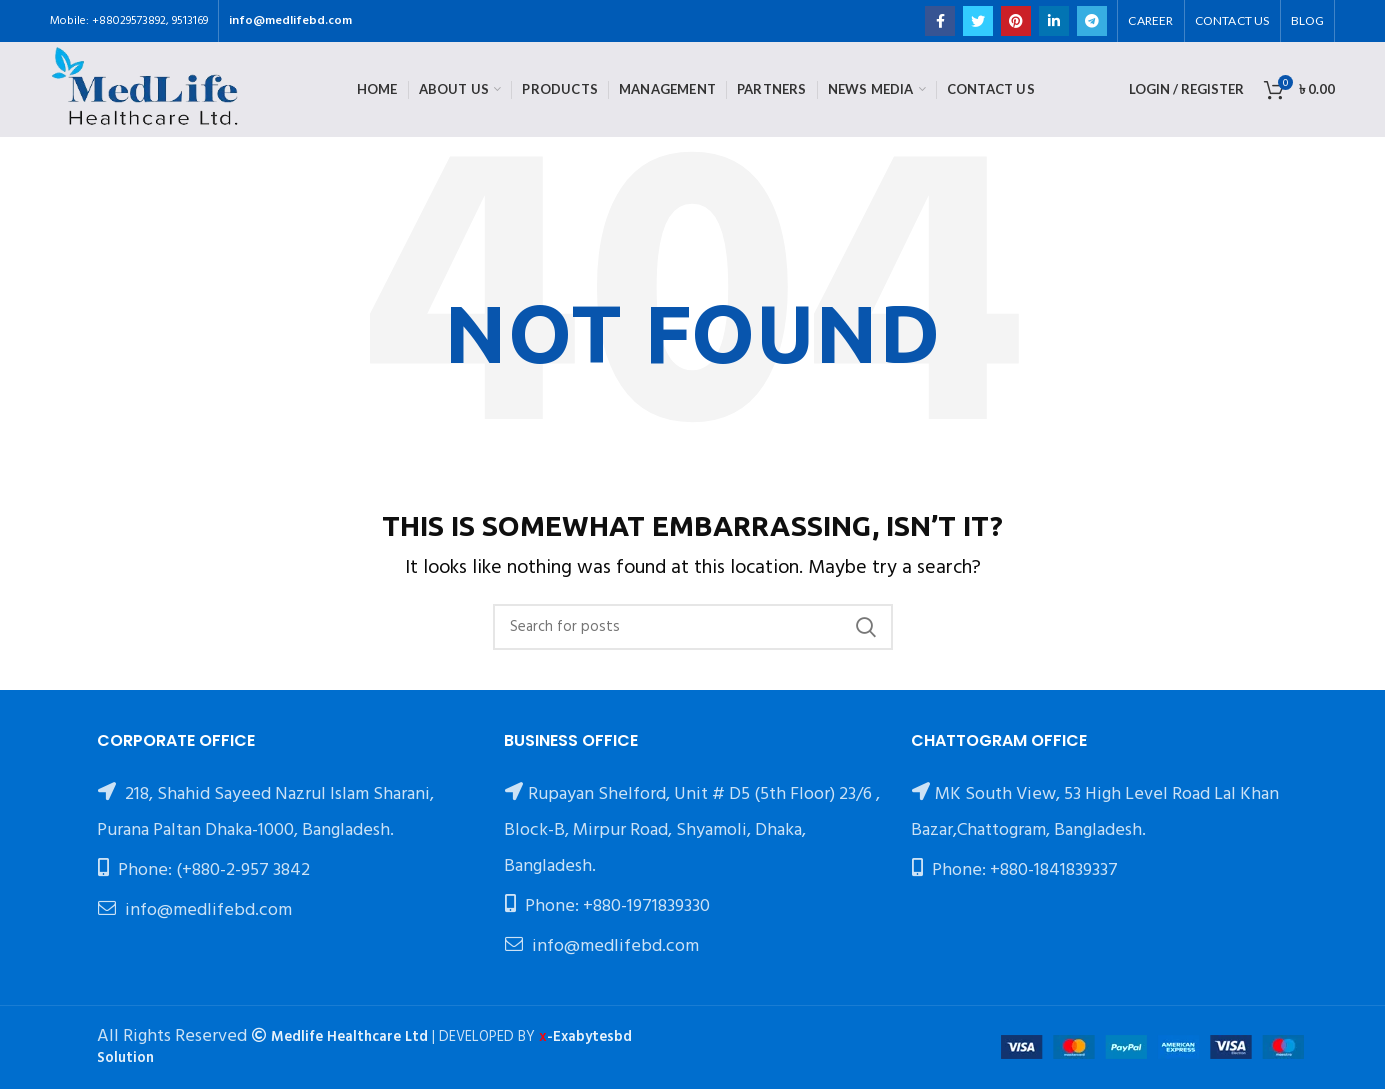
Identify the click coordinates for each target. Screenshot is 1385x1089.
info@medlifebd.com (290, 21)
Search (866, 627)
